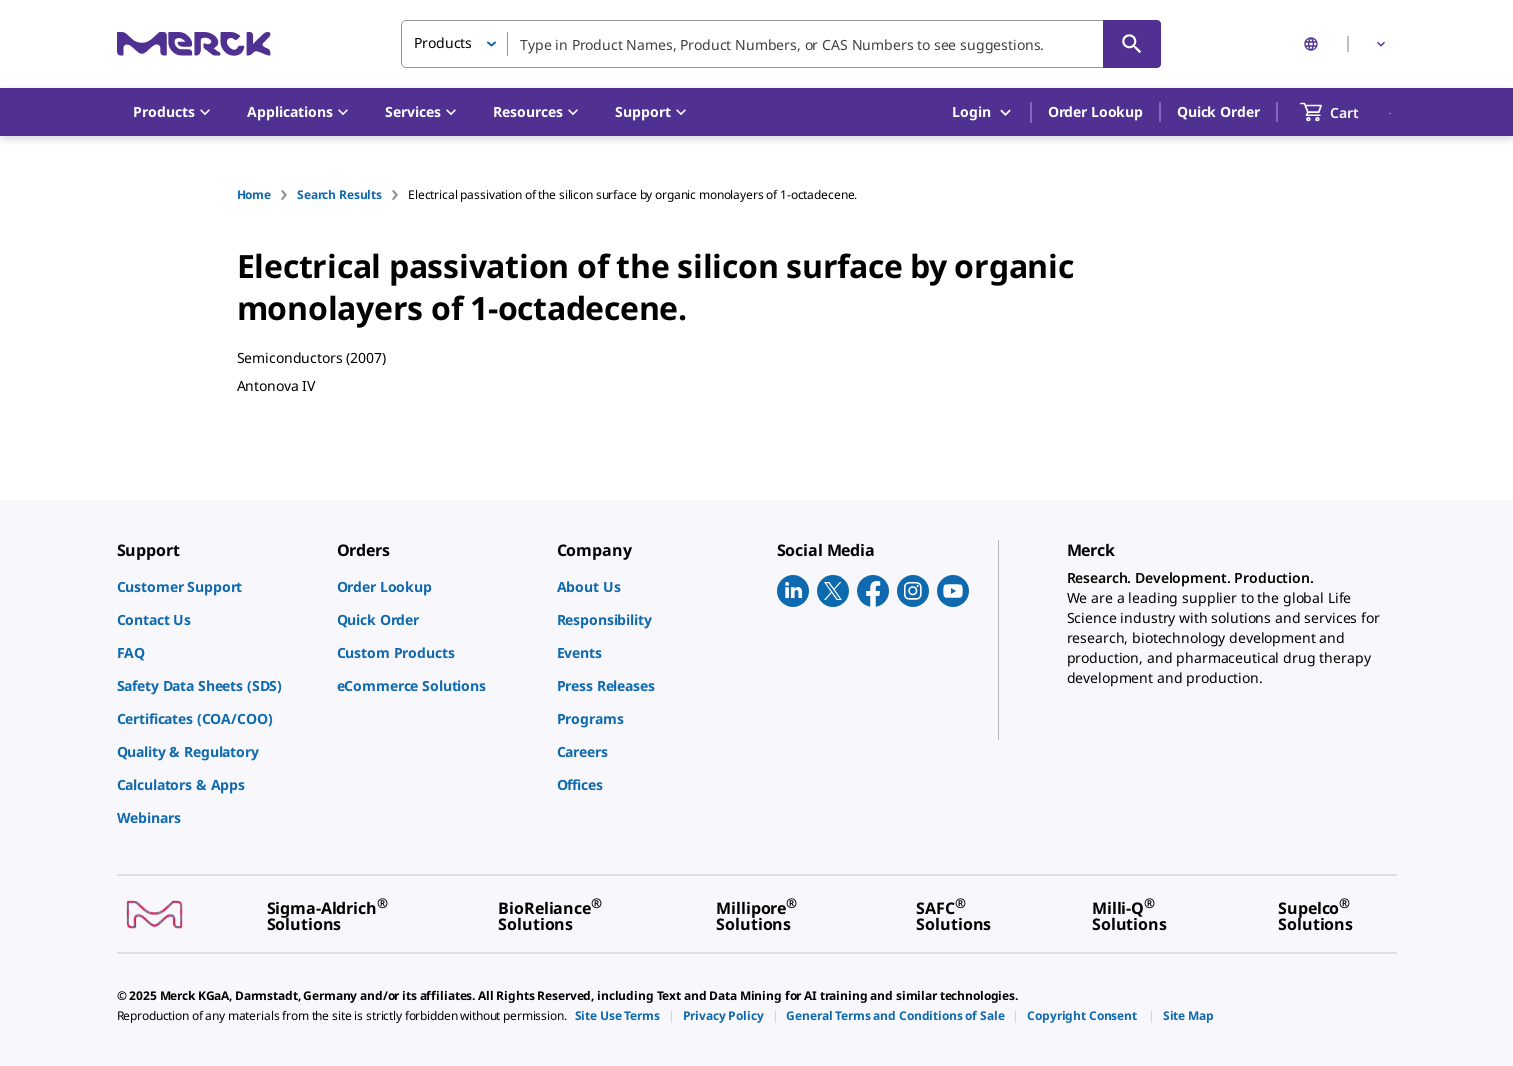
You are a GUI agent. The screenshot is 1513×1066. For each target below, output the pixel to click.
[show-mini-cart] (1347, 112)
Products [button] (443, 42)
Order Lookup (1095, 111)
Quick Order (1218, 111)
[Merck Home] (194, 43)
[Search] (1132, 44)
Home (254, 194)
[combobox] (781, 44)
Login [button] (982, 112)
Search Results (339, 194)
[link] (217, 586)
